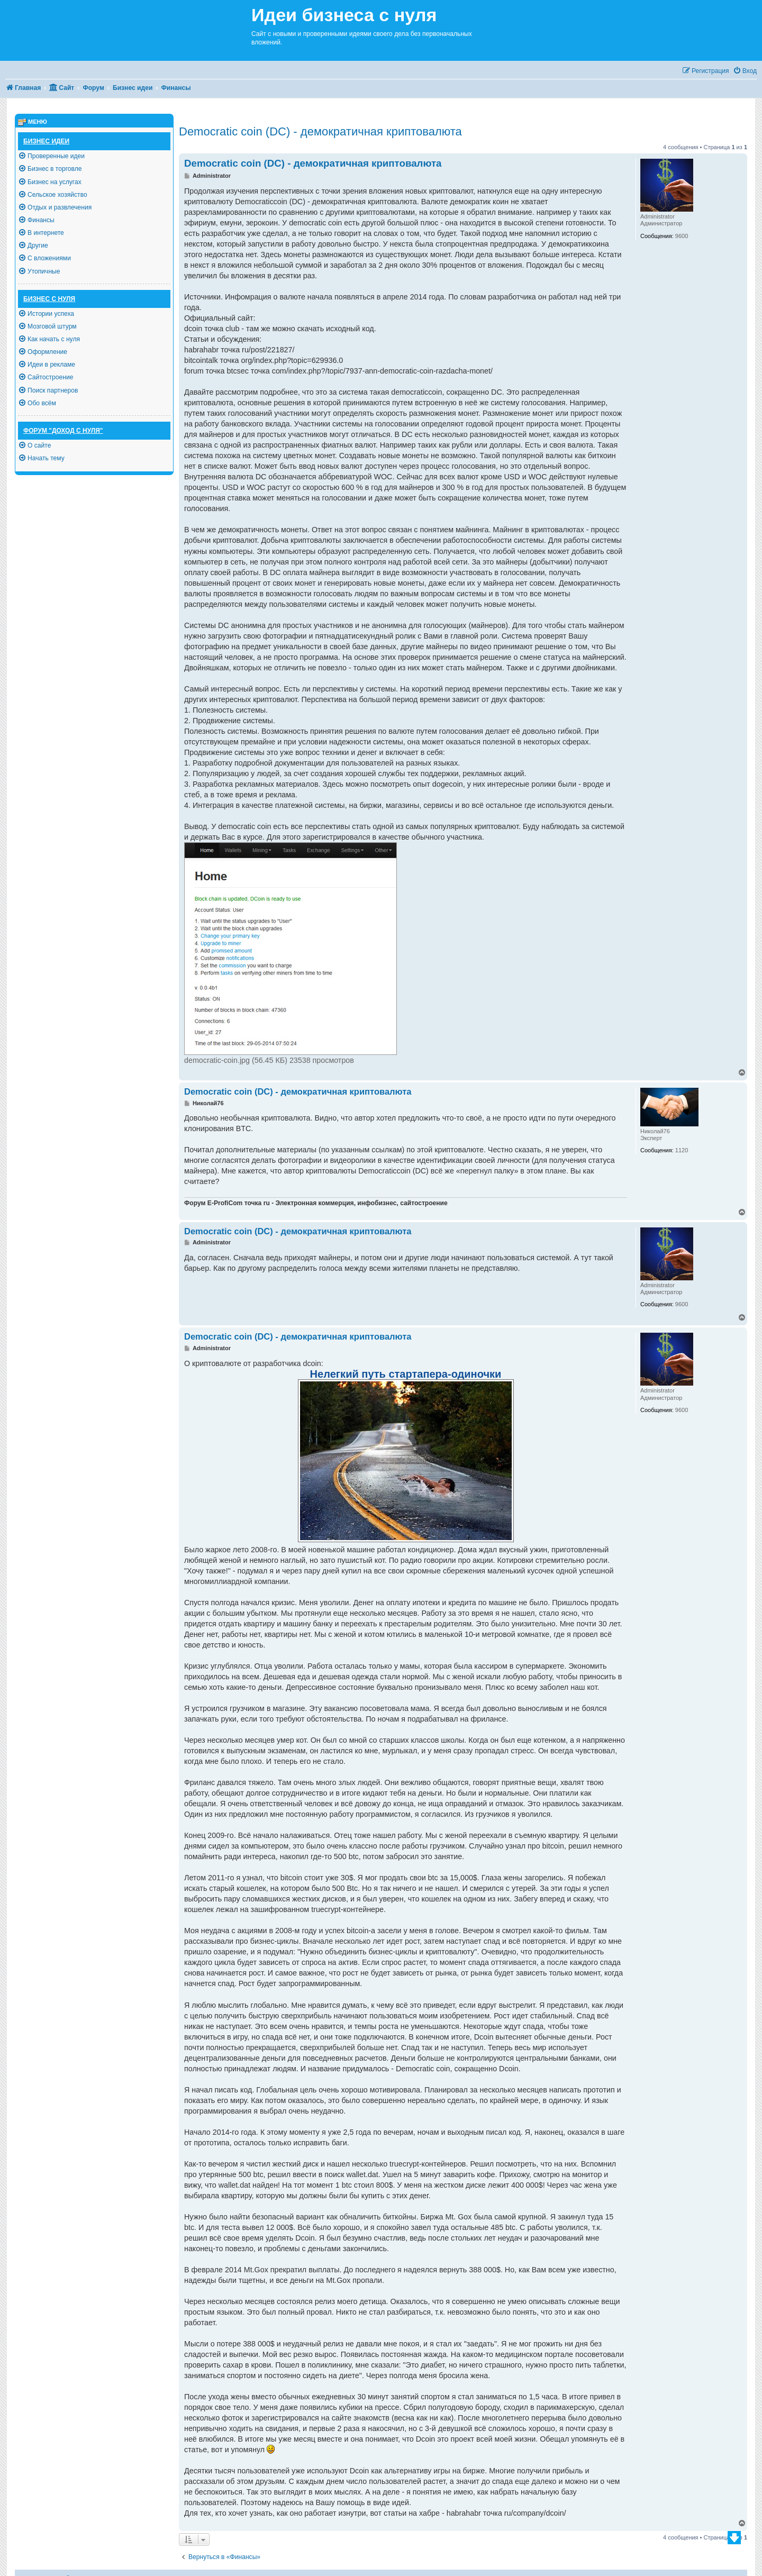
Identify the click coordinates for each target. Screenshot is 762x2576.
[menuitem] (745, 71)
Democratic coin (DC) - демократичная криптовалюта (320, 131)
